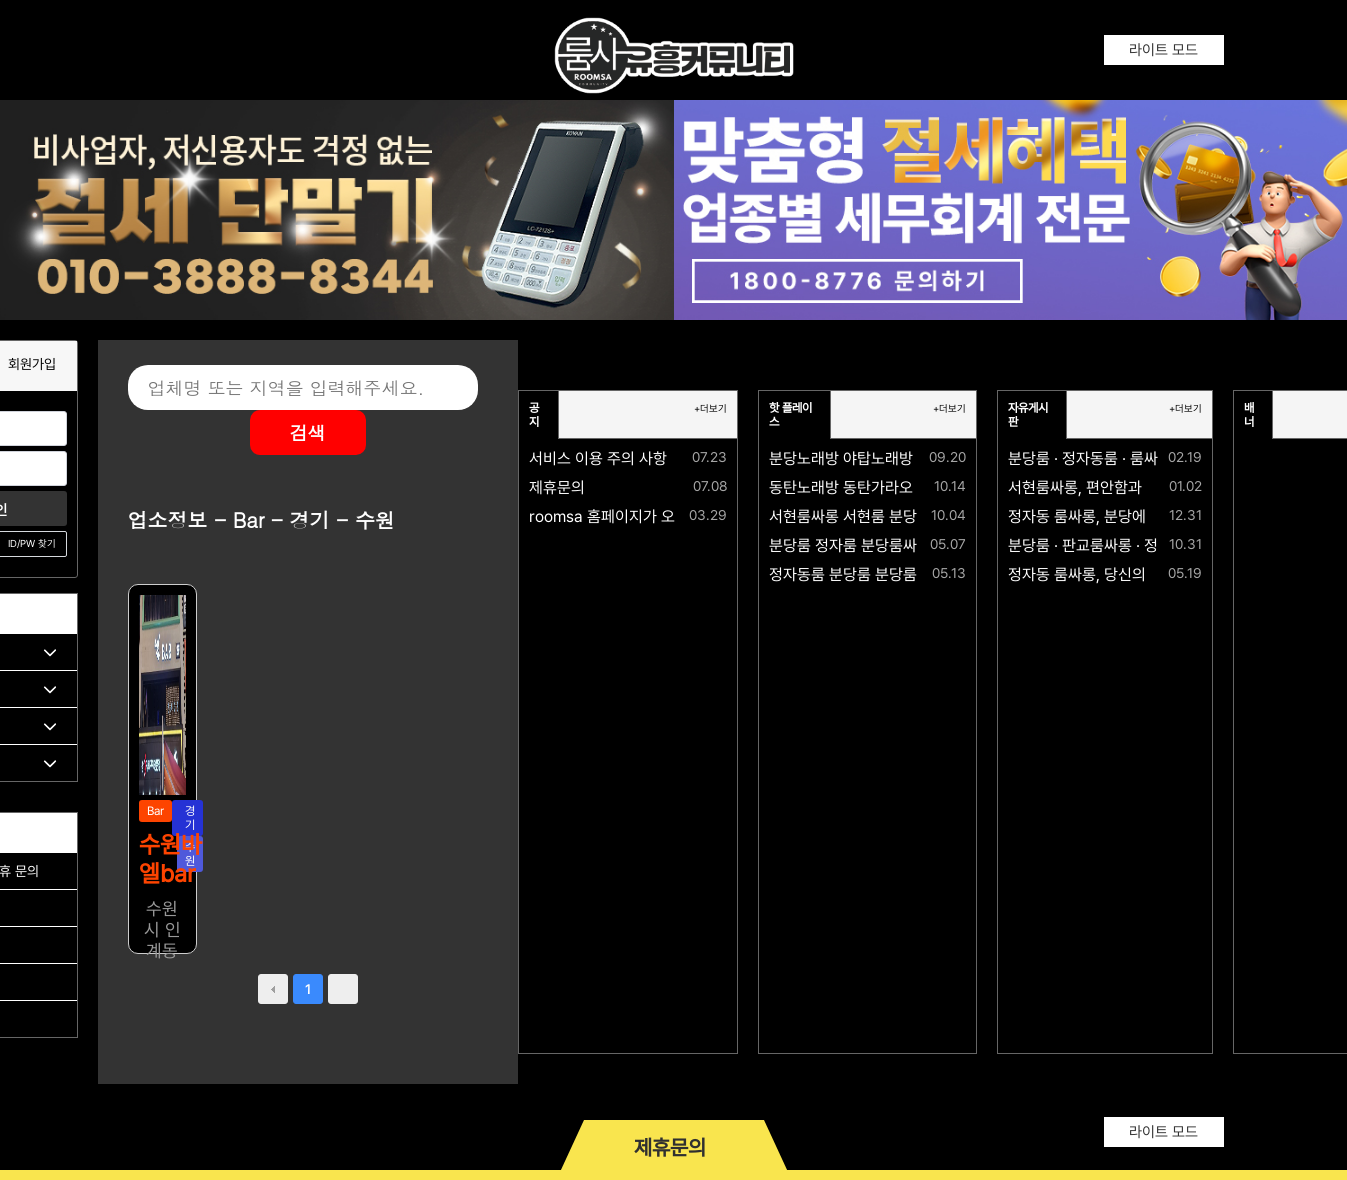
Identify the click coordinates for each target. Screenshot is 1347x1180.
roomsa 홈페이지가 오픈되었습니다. (646, 516)
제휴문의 (557, 487)
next (343, 989)
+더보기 (710, 408)
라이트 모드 (1163, 50)
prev (273, 989)
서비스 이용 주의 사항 (598, 458)
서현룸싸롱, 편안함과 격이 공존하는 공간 (1137, 487)
